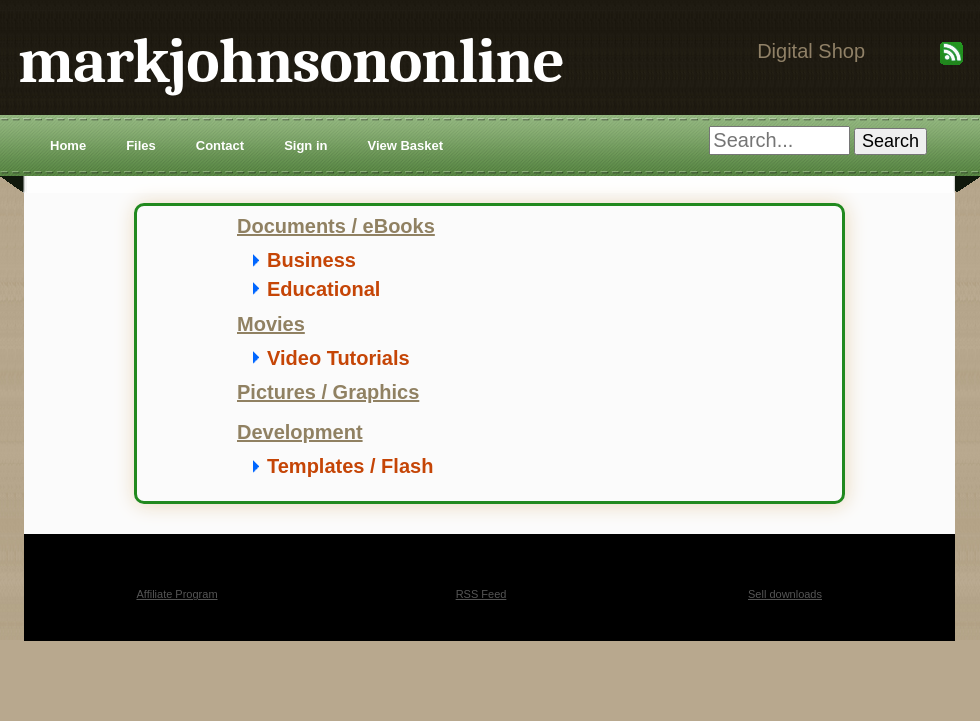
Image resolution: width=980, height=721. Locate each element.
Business (311, 260)
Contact (220, 145)
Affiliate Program (176, 594)
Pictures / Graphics (328, 392)
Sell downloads (785, 594)
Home (68, 145)
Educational (323, 289)
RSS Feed (481, 594)
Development (300, 432)
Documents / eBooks (336, 226)
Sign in (305, 145)
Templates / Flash (350, 466)
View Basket (405, 145)
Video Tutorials (338, 358)
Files (141, 145)
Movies (271, 324)
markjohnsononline (291, 61)
